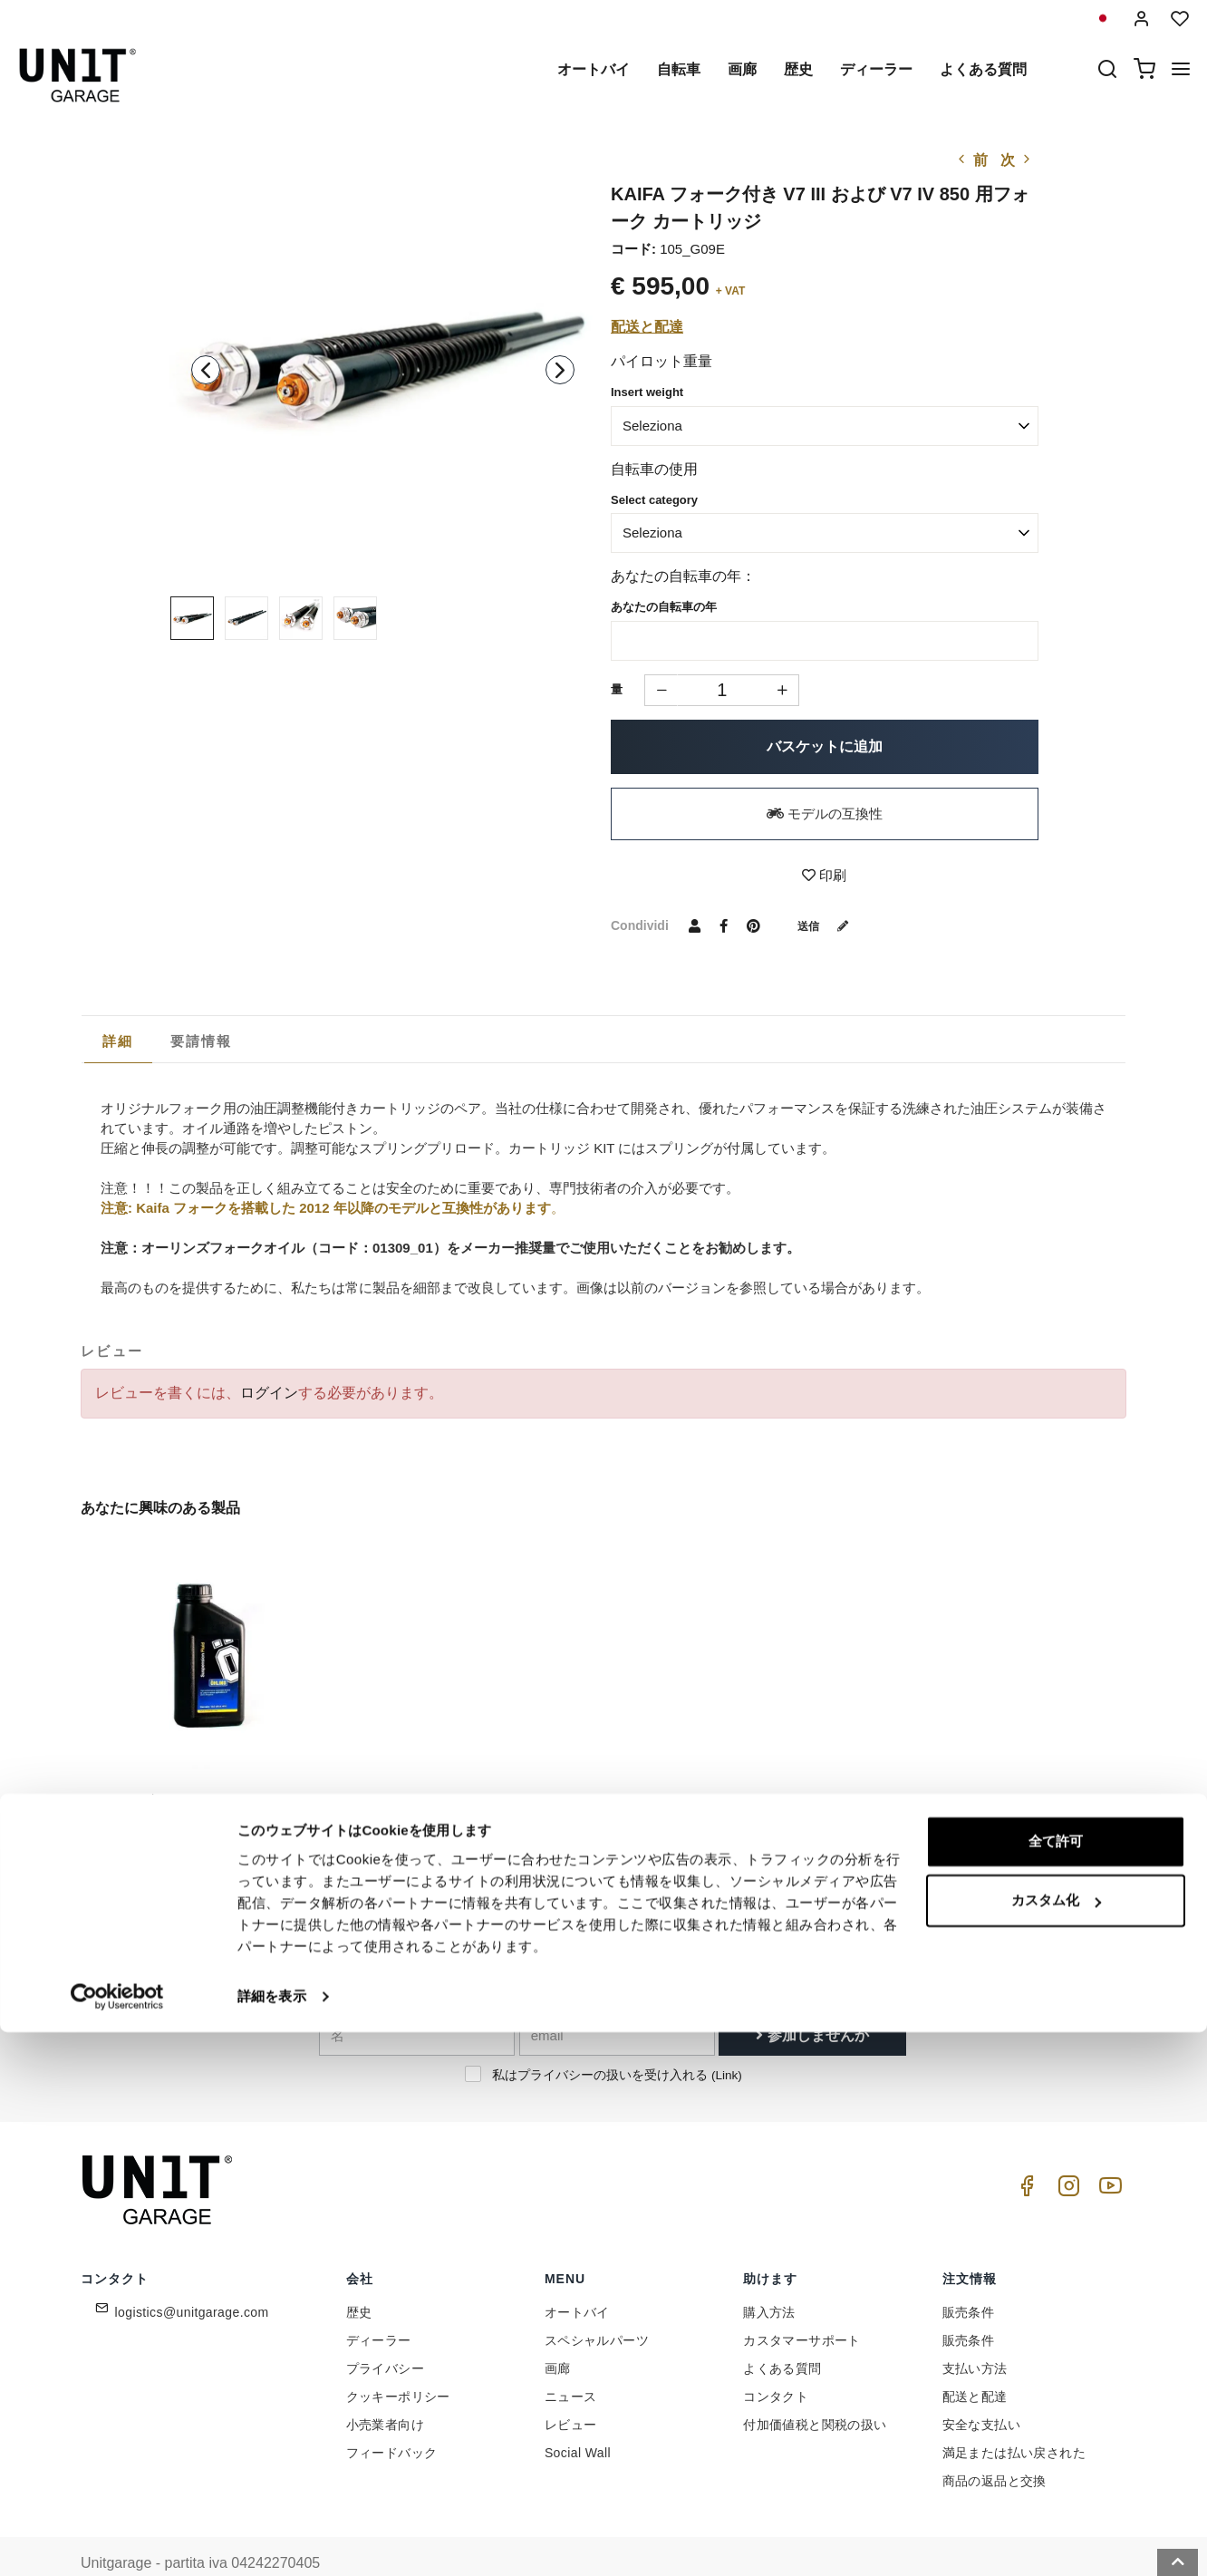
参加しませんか (812, 2000)
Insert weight (647, 392)
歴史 (798, 69)
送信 (830, 925)
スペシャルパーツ (597, 2306)
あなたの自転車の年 (664, 607)
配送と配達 (647, 326)
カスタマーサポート (802, 2306)
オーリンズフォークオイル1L (177, 1766)
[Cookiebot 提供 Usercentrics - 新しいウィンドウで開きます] (117, 2540)
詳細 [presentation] (118, 1041)
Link (726, 2040)
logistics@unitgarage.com (192, 2278)
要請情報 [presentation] (201, 1041)
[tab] (118, 1041)
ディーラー (876, 69)
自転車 (678, 69)
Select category (654, 500)
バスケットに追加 (825, 746)
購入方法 (769, 2278)
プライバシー (385, 2334)
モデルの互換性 (825, 813)
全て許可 (1055, 2385)
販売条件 (968, 2278)
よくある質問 (983, 69)
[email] (617, 2000)
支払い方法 (975, 2334)
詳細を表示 (271, 2540)
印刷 (824, 875)
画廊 (742, 69)
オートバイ (593, 69)
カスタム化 (1056, 2444)
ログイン (269, 1392)
